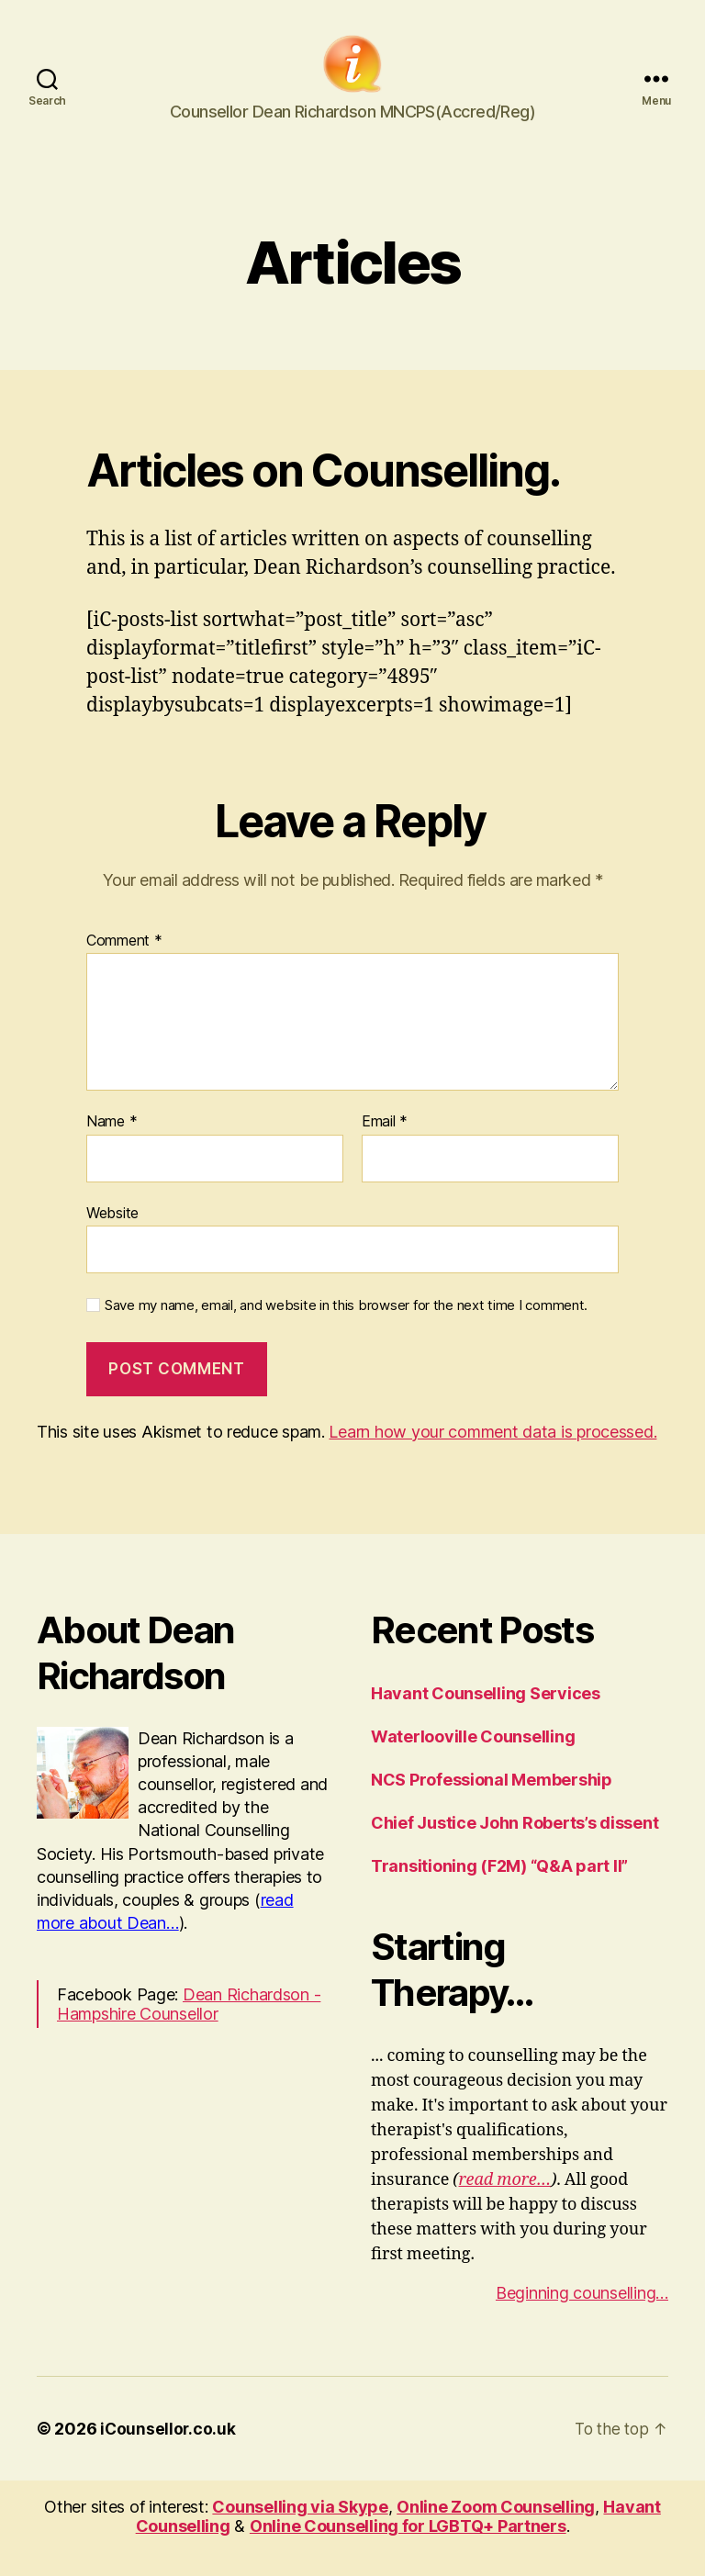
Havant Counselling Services (485, 1717)
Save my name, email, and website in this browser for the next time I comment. (346, 1330)
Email (385, 1146)
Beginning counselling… (582, 2316)
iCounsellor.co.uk (168, 2452)
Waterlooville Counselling (473, 1760)
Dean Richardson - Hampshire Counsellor (188, 2029)
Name (111, 1146)
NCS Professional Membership (491, 1803)
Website (112, 1236)
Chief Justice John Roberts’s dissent (514, 1846)
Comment (124, 965)
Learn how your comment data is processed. (492, 1455)
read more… (505, 2203)
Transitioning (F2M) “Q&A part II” (499, 1889)
